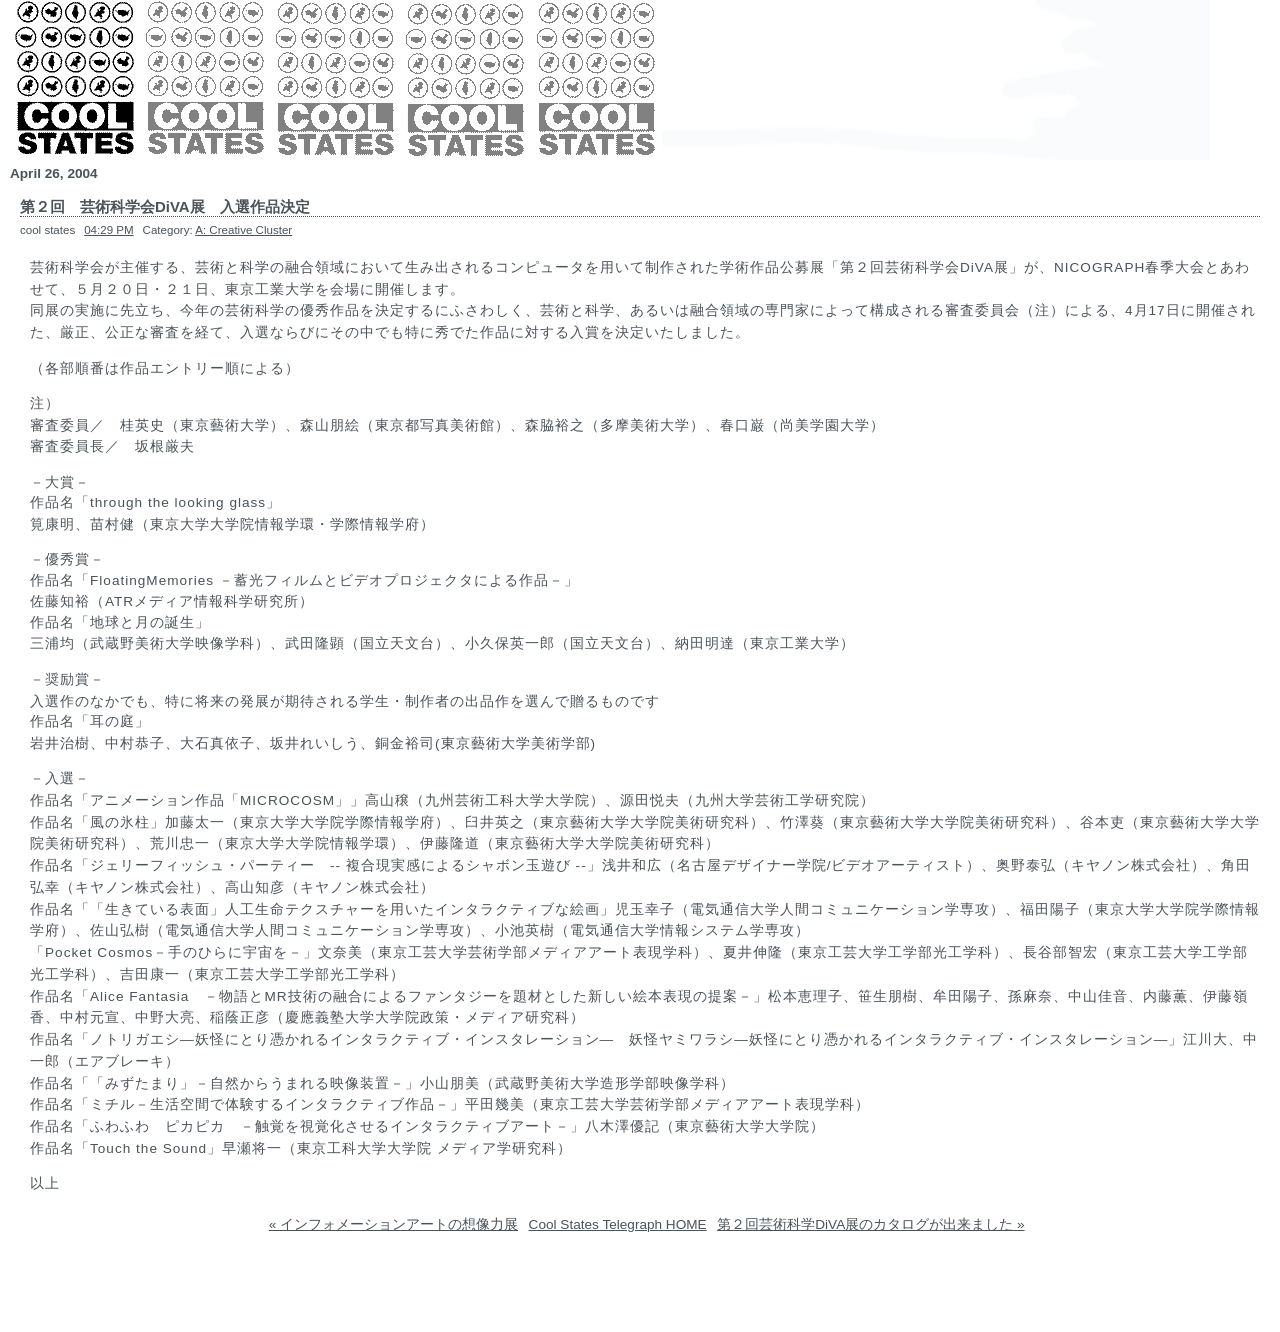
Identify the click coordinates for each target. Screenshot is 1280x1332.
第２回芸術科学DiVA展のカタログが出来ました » (870, 1224)
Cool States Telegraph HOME (618, 1224)
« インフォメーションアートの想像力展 (393, 1224)
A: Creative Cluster (243, 230)
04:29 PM (108, 230)
